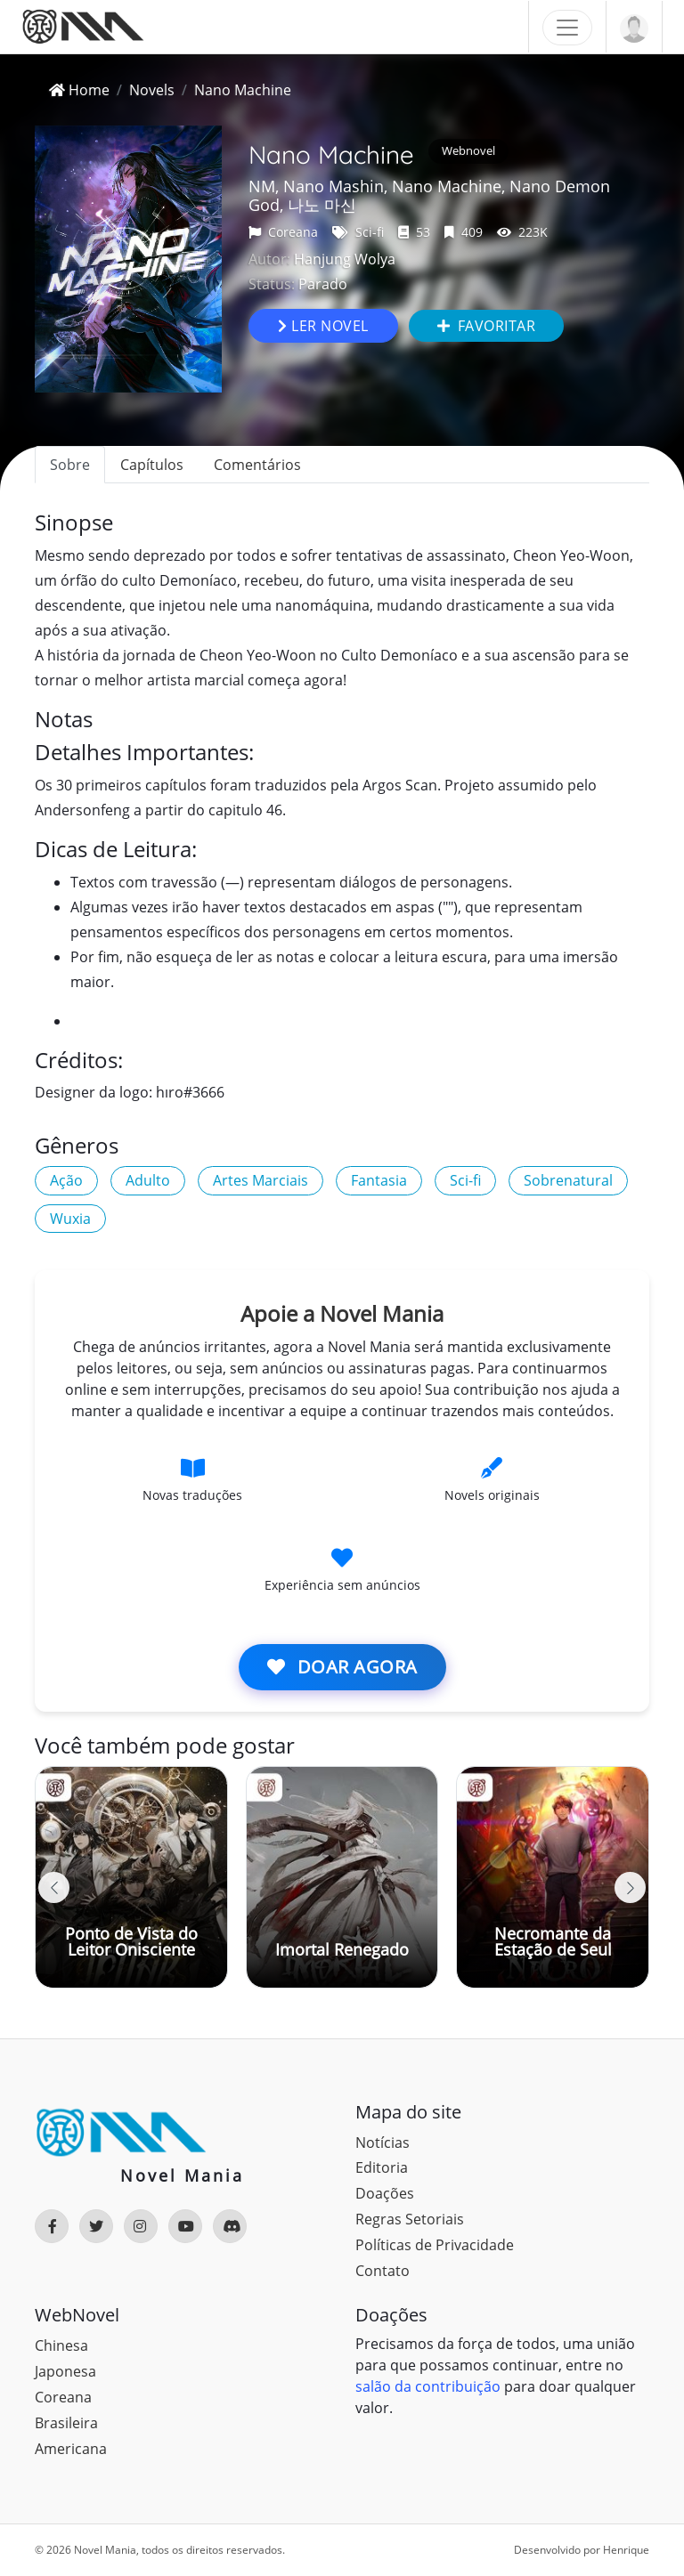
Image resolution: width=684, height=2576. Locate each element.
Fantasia (379, 1180)
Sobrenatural (568, 1180)
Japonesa (65, 2371)
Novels (152, 90)
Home (79, 90)
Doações (384, 2193)
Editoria (381, 2167)
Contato (382, 2270)
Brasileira (66, 2423)
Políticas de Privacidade (434, 2245)
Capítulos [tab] (151, 464)
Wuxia (70, 1218)
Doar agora (342, 1667)
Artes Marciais (260, 1180)
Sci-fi (358, 231)
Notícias (382, 2142)
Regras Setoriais (409, 2219)
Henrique (626, 2549)
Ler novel (323, 326)
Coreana (283, 231)
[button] (630, 1887)
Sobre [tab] (70, 464)
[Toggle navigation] (567, 27)
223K (522, 231)
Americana (71, 2449)
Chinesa (61, 2345)
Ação (66, 1180)
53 (414, 231)
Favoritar (486, 326)
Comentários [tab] (257, 464)
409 (463, 231)
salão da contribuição (428, 2386)
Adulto (148, 1180)
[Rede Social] (52, 2226)
